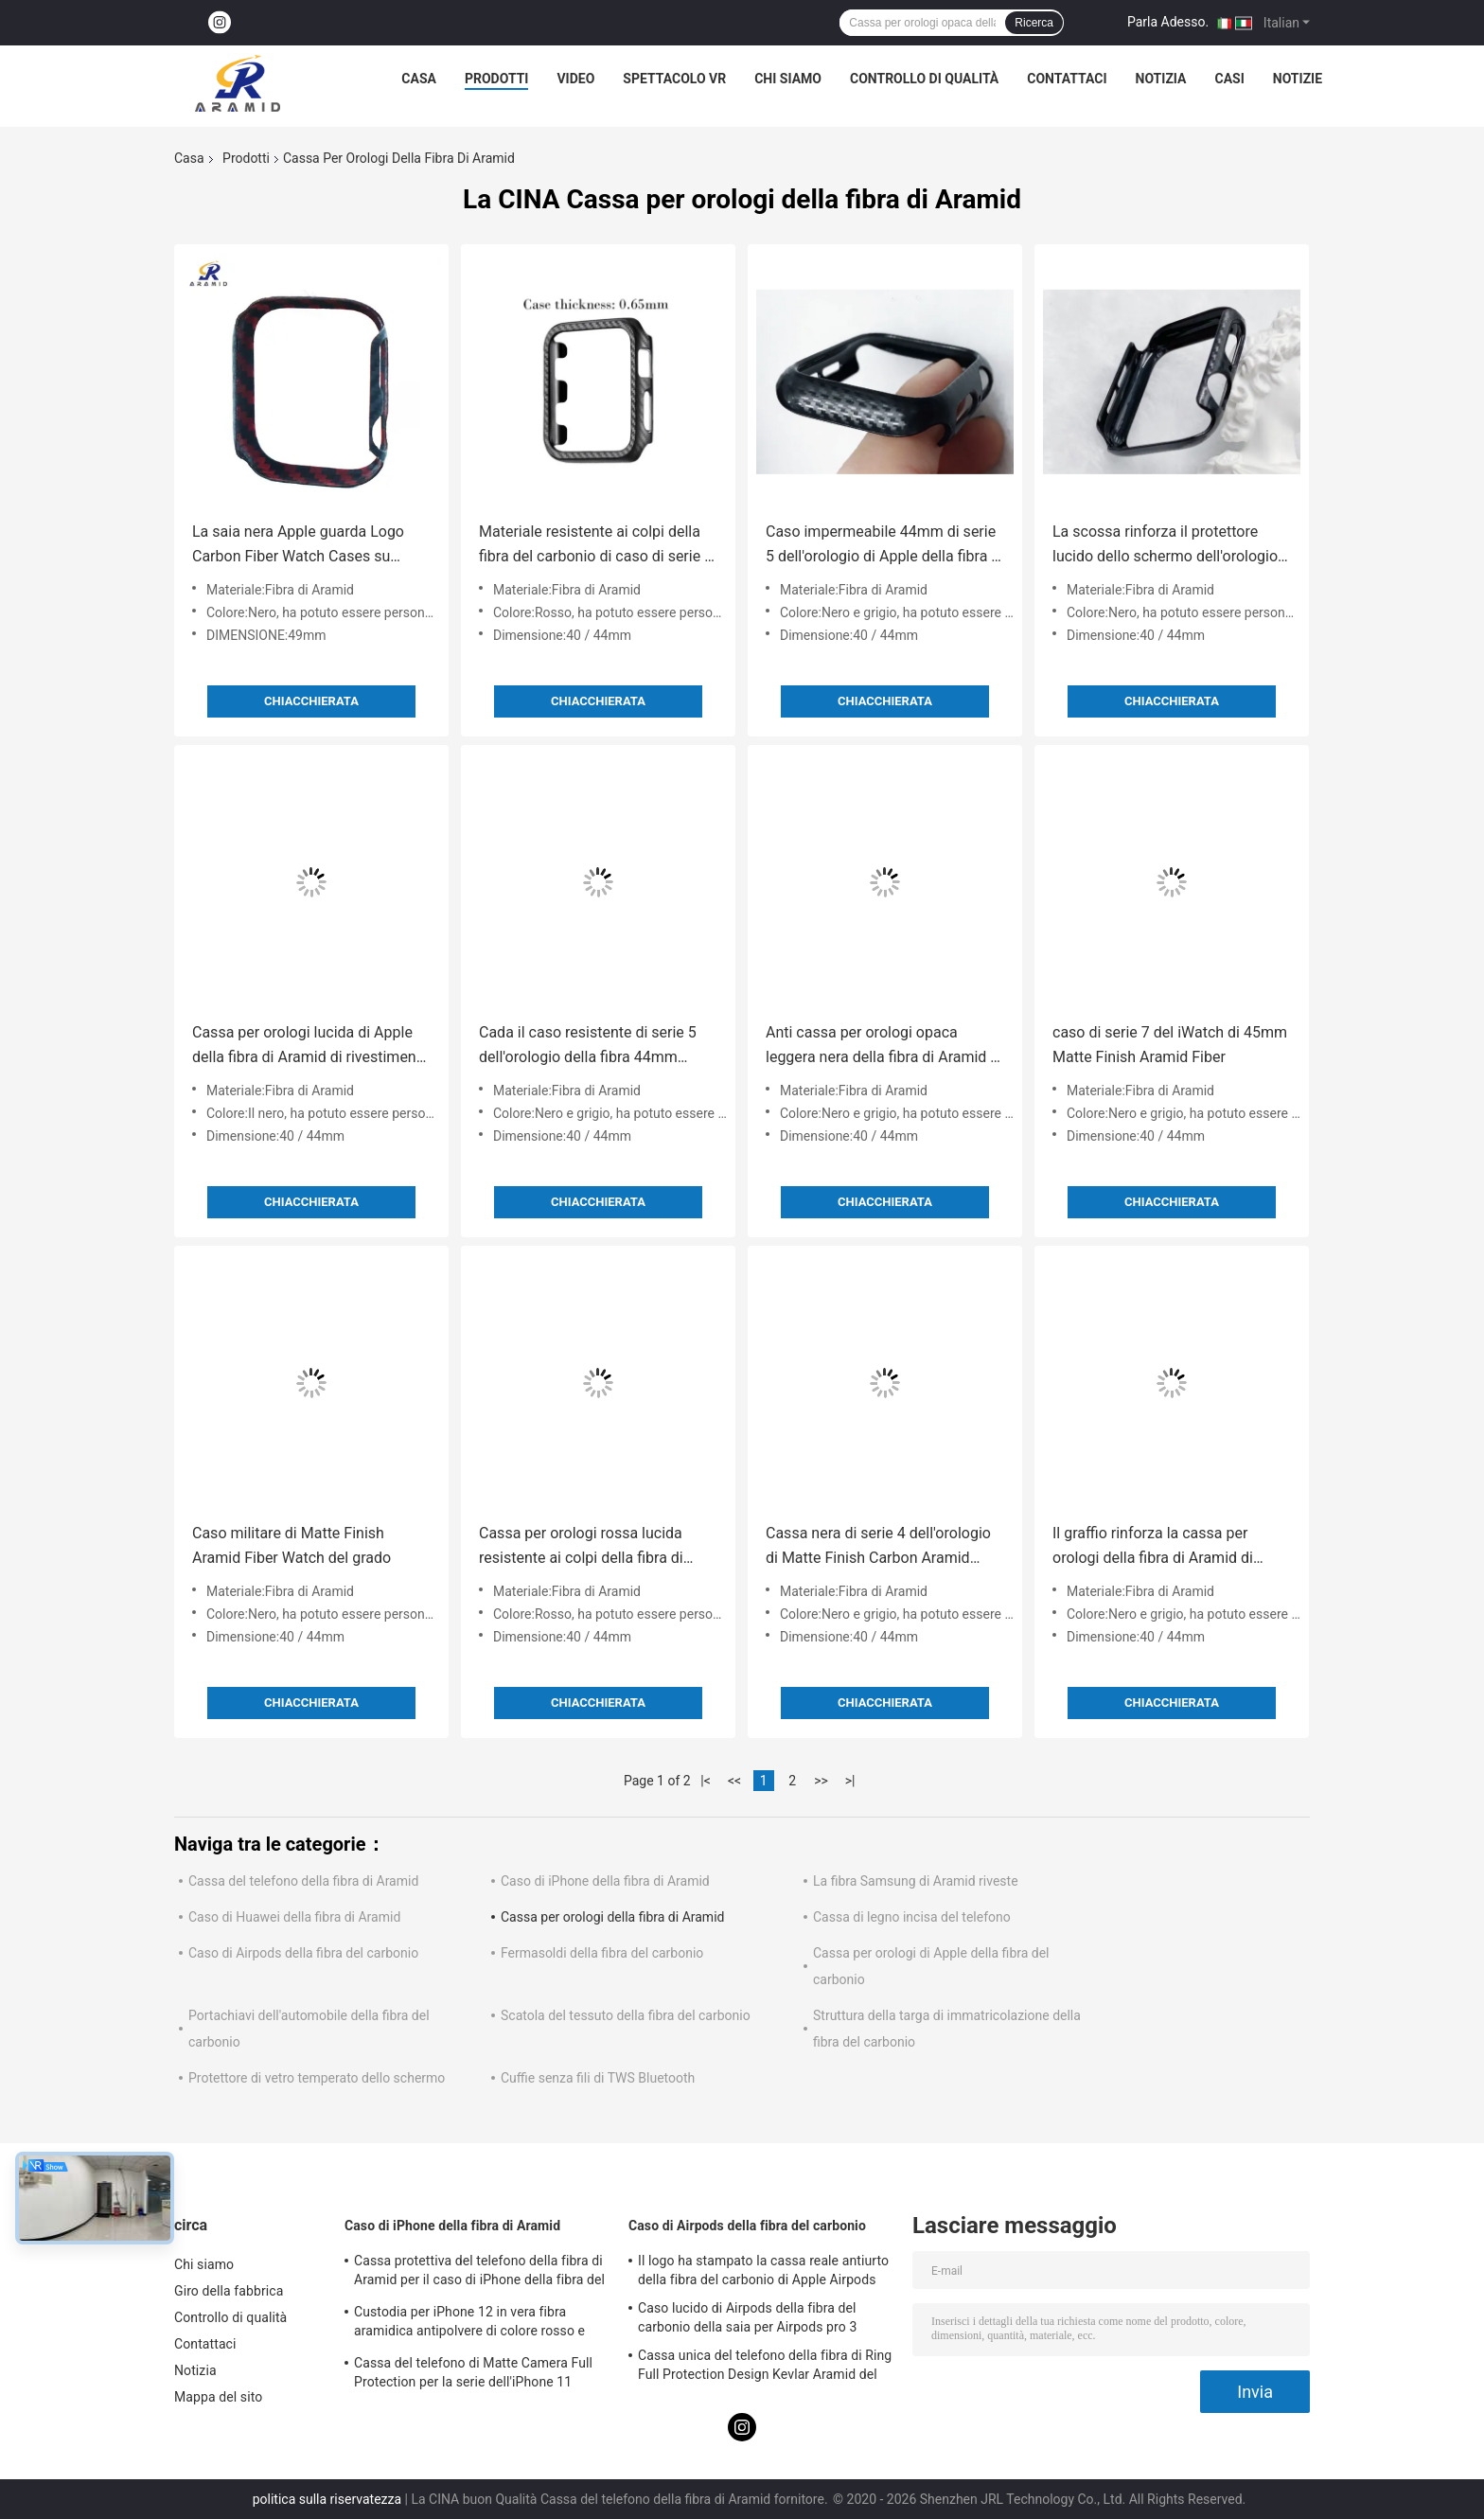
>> (821, 1780)
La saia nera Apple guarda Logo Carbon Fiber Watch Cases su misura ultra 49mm (298, 546)
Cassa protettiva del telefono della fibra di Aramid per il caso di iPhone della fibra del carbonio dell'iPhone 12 (479, 2273)
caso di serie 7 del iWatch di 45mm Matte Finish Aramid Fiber (1169, 1044)
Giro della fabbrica (228, 2290)
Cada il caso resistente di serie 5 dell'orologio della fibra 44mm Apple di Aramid (588, 1046)
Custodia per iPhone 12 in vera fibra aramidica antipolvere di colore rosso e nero (469, 2324)
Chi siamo (788, 78)
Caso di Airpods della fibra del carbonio (303, 1952)
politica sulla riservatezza (327, 2499)
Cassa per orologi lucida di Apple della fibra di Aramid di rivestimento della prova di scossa (311, 1046)
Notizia (1161, 78)
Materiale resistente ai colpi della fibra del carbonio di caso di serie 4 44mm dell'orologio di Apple (596, 546)
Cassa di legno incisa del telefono (912, 1917)
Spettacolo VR (674, 78)
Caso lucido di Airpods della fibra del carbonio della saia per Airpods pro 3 (747, 2317)
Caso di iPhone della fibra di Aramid (605, 1881)
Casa (418, 78)
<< (734, 1780)
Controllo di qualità (924, 78)
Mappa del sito (218, 2396)
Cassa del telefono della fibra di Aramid (303, 1881)
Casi (1230, 78)
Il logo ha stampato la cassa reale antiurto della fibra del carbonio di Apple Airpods (763, 2270)
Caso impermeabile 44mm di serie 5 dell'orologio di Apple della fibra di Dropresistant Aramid (884, 546)
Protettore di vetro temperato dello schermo (316, 2077)
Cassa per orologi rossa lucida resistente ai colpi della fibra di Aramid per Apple (581, 1547)
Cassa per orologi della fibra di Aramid (612, 1917)
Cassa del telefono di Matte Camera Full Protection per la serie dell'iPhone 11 (473, 2372)
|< (705, 1780)
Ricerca (1034, 22)
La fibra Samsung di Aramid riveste (915, 1881)
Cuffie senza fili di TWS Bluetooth (598, 2077)
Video (575, 78)
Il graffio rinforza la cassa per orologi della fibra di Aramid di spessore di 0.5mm (1152, 1547)
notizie (1297, 78)
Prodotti (497, 78)
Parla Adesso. (1168, 21)
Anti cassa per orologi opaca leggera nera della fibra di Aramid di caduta (884, 1046)
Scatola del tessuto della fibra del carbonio (626, 2015)
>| (850, 1780)
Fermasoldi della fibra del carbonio (602, 1952)
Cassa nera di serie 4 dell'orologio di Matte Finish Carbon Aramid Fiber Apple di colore (878, 1547)
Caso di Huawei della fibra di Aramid (294, 1917)
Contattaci (1066, 78)
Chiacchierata (311, 701)
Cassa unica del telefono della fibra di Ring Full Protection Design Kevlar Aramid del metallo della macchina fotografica (765, 2367)
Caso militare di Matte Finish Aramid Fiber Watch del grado (291, 1545)
